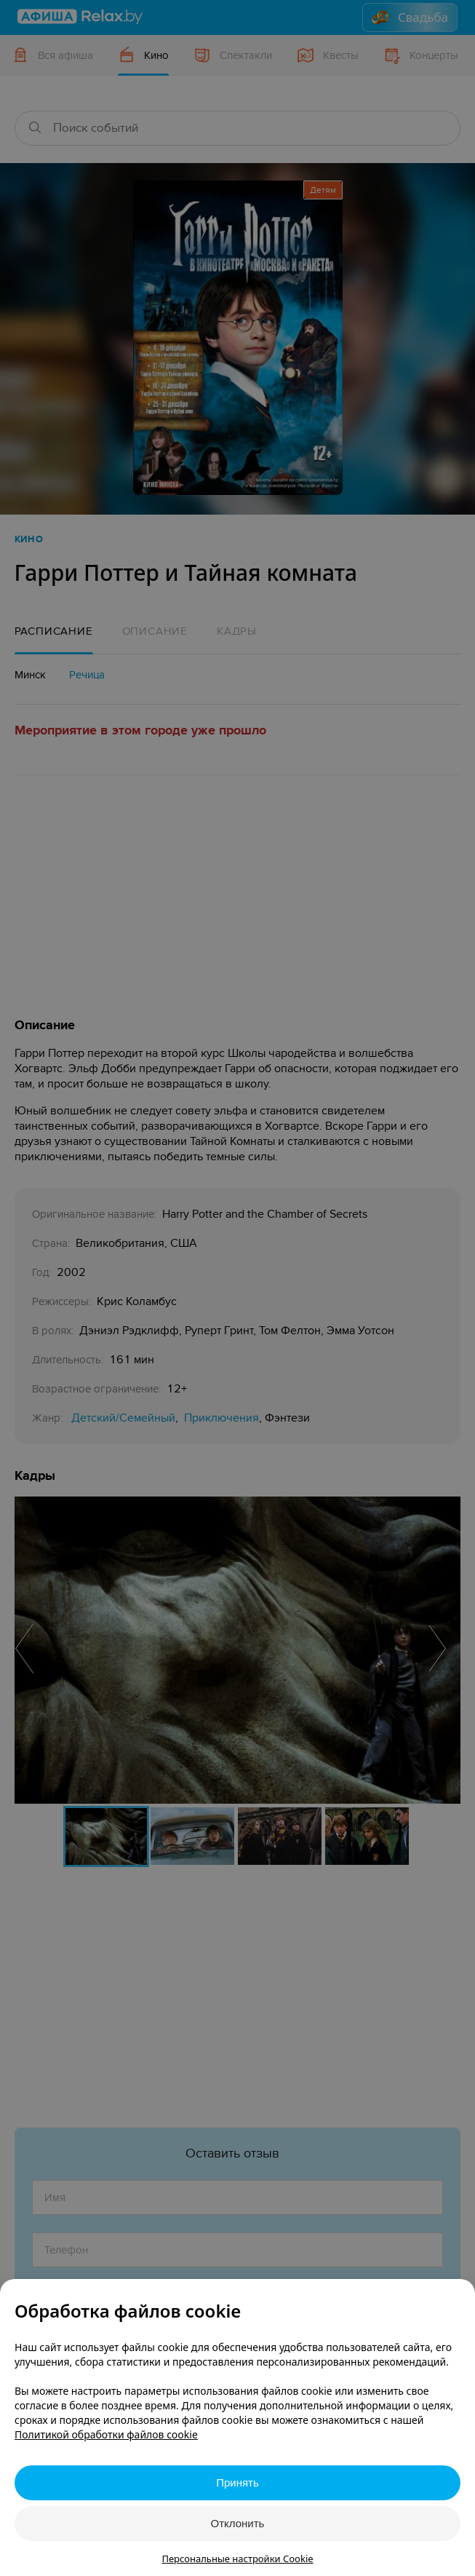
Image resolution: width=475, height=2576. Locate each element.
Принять (237, 2482)
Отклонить (238, 2523)
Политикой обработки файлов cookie (106, 2434)
